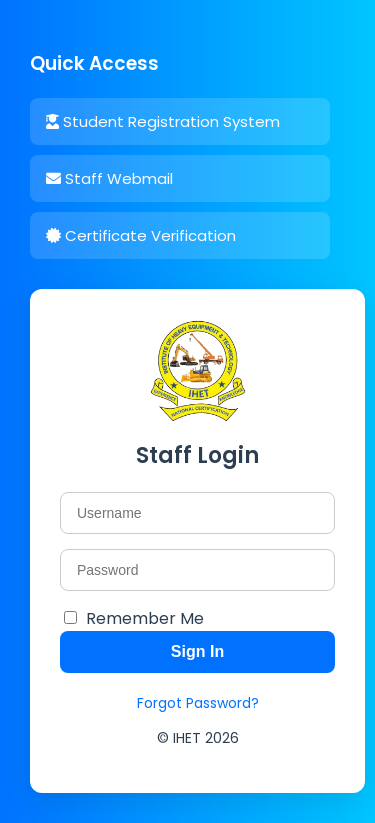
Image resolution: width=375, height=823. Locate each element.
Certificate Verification (141, 235)
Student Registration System (163, 121)
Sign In (197, 651)
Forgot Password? (198, 703)
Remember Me (145, 618)
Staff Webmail (109, 178)
